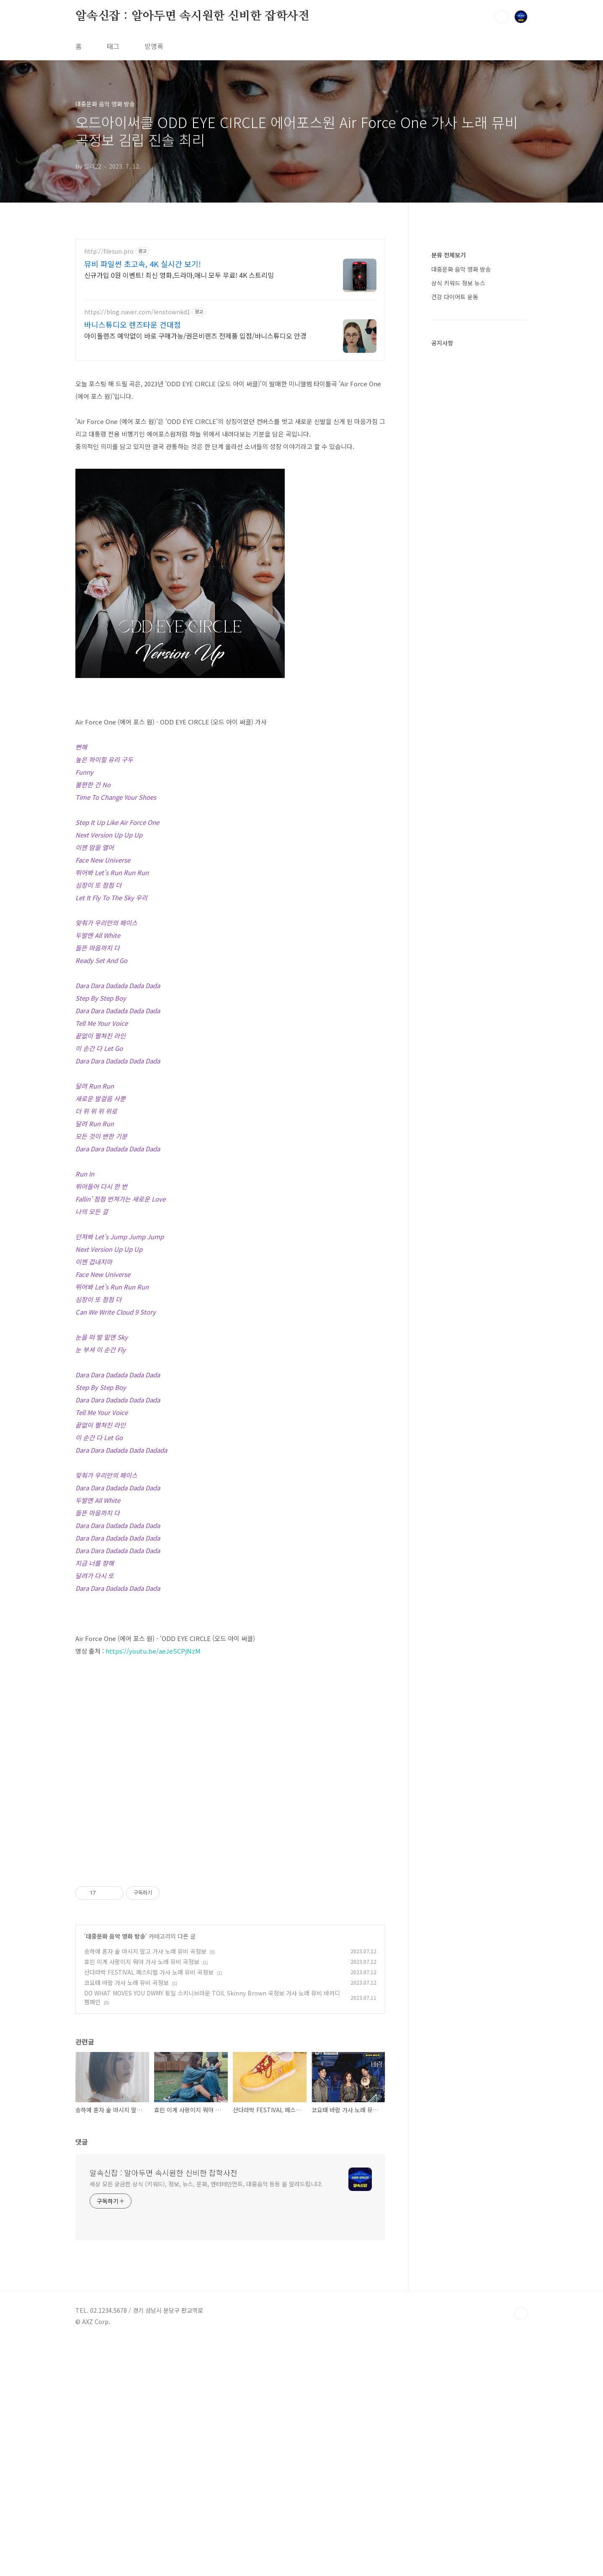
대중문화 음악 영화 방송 (115, 2170)
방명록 (153, 46)
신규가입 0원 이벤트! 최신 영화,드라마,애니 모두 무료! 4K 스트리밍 (179, 275)
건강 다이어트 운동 (454, 297)
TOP (521, 2548)
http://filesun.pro (109, 251)
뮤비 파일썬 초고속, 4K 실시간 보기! (142, 264)
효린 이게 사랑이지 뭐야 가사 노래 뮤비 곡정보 (141, 2196)
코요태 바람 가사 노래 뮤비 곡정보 (126, 2217)
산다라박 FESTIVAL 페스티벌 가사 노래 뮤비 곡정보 (149, 2206)
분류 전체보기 (448, 255)
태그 (113, 46)
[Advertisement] (230, 1678)
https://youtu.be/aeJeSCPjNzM (153, 1768)
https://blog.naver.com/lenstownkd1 (137, 312)
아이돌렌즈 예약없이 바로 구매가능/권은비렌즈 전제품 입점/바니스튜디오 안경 (195, 335)
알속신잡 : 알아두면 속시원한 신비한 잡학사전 (192, 16)
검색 (501, 16)
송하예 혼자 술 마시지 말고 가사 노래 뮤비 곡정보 (145, 2185)
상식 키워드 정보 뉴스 (458, 283)
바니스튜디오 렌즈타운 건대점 (132, 324)
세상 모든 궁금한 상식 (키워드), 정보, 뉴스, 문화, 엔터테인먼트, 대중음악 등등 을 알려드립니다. (206, 2418)
